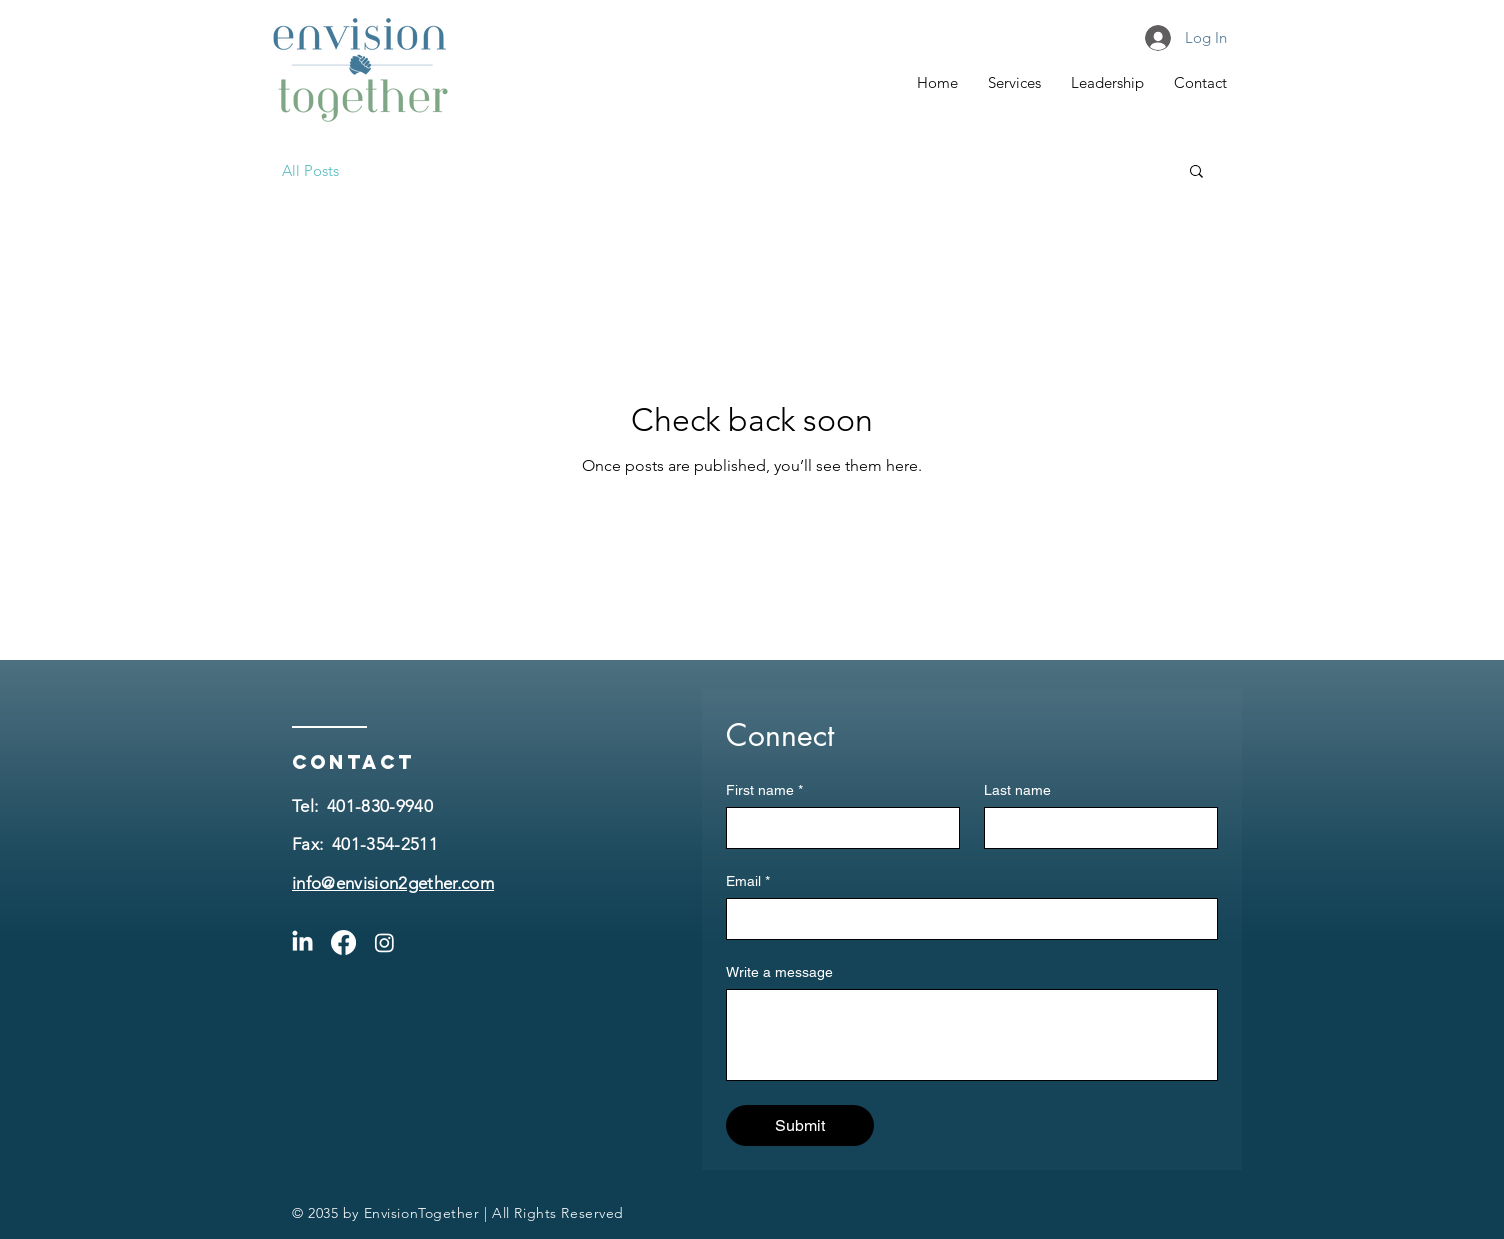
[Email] (966, 919)
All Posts (310, 170)
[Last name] (1095, 828)
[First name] (837, 828)
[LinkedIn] (302, 942)
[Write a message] (972, 1035)
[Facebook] (343, 942)
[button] (1196, 172)
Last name (1017, 790)
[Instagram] (384, 942)
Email (748, 881)
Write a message (779, 972)
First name (764, 790)
